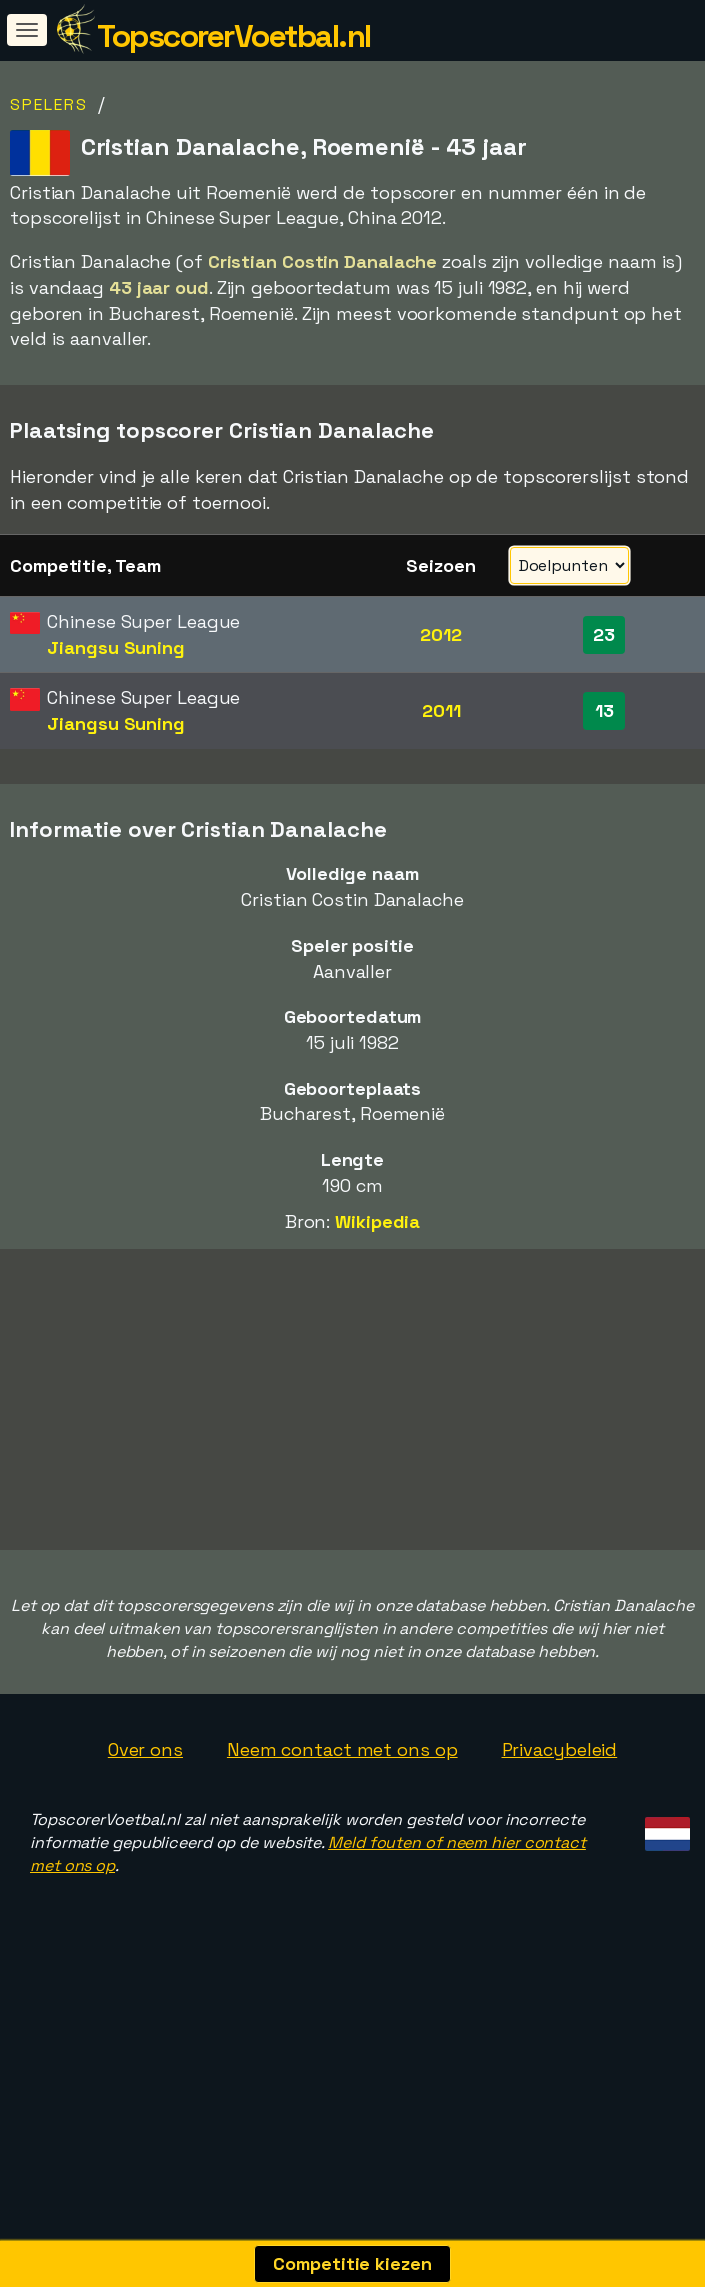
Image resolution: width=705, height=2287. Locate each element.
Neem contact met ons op (342, 1818)
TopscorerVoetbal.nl (234, 36)
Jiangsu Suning (116, 647)
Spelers (49, 104)
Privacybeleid (560, 1818)
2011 (441, 710)
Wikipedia (377, 1221)
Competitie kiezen (352, 2263)
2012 (441, 634)
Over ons (145, 1818)
